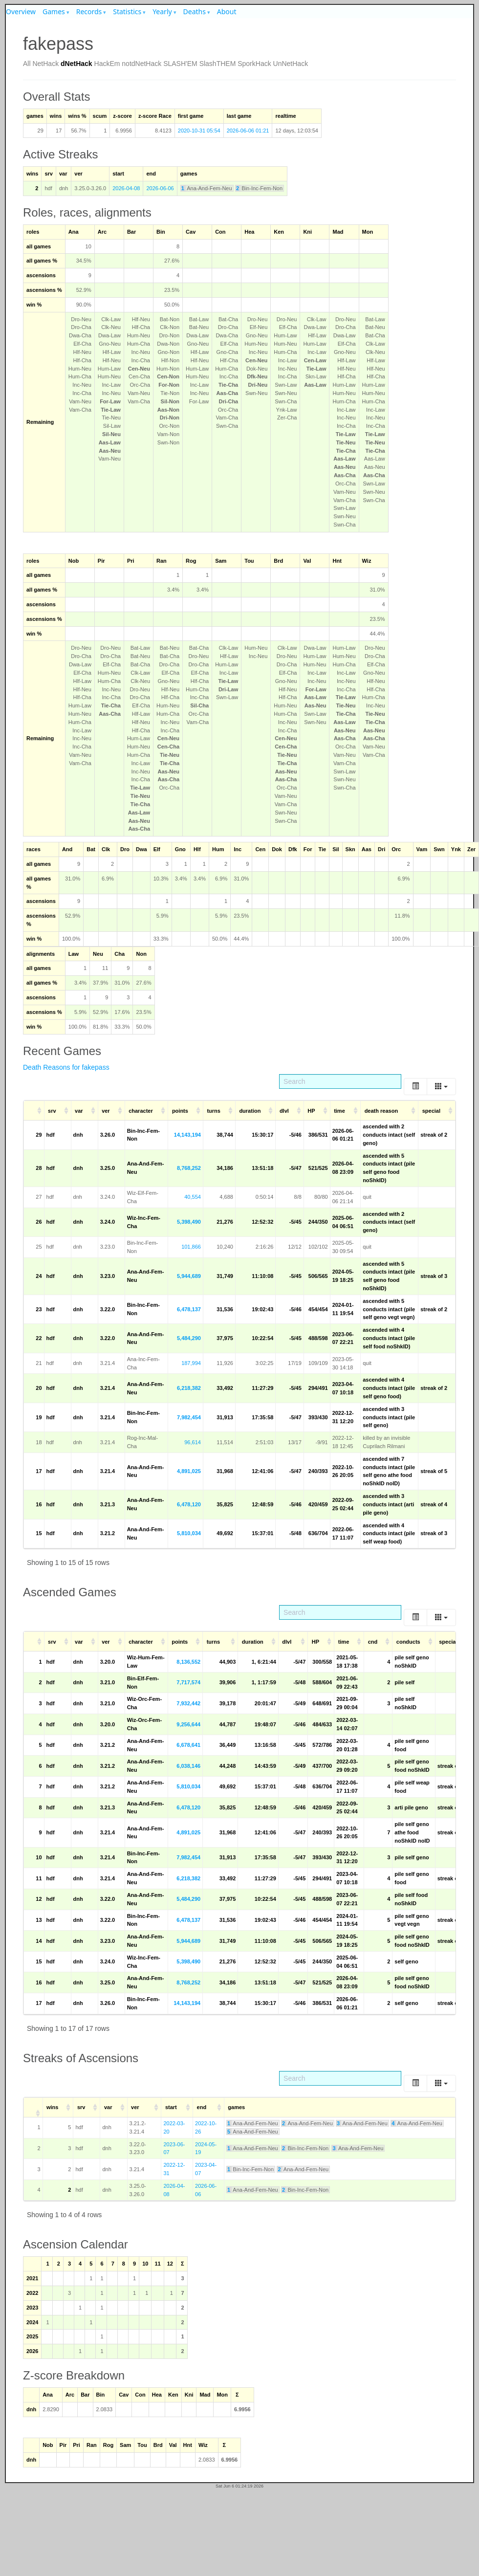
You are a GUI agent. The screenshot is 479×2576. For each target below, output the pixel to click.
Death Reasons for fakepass (66, 1067)
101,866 (191, 1247)
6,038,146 (188, 1766)
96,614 (192, 1442)
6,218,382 (189, 1388)
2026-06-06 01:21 (248, 130)
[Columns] (441, 1086)
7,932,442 (188, 1703)
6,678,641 (188, 1745)
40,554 (192, 1197)
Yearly (162, 11)
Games (54, 11)
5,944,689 (189, 1276)
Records (89, 11)
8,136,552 (188, 1662)
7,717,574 (188, 1682)
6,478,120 (189, 1504)
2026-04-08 (126, 188)
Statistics (127, 11)
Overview (21, 11)
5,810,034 (189, 1533)
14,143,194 (187, 1135)
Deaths (194, 11)
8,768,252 (189, 1168)
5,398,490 (189, 1222)
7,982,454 (189, 1417)
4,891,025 (189, 1471)
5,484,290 (189, 1338)
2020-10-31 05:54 (199, 130)
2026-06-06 (160, 188)
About (227, 11)
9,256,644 (188, 1724)
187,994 (191, 1363)
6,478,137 (189, 1309)
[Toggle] (415, 1086)
